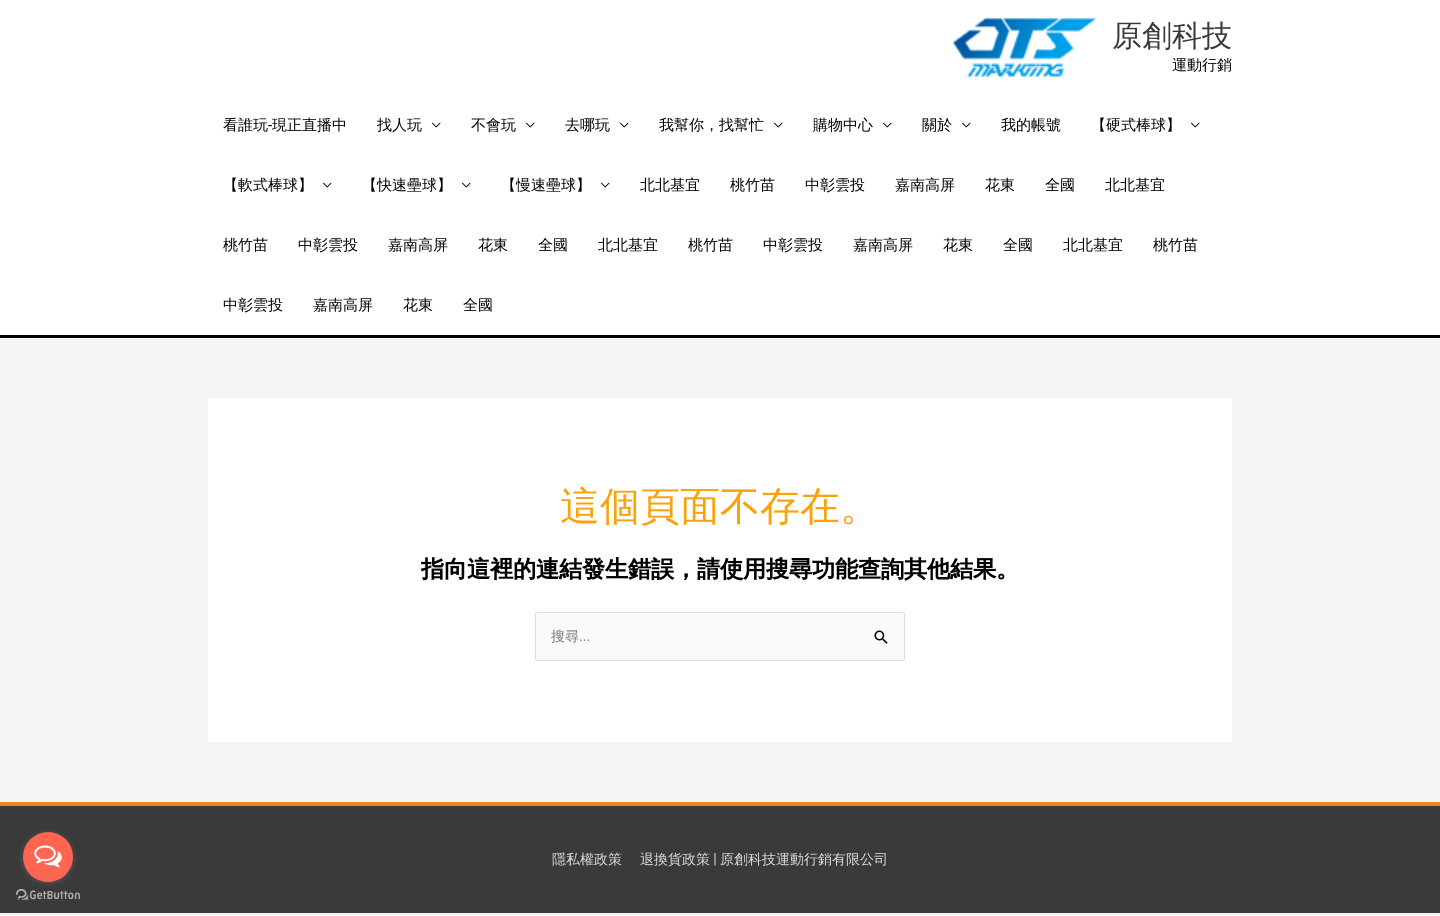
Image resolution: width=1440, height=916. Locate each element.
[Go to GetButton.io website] (48, 895)
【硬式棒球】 (1136, 127)
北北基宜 (670, 187)
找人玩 (399, 127)
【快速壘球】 (407, 187)
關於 (937, 127)
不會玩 (493, 127)
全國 (1060, 187)
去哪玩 (587, 127)
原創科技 (1170, 37)
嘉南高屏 (925, 187)
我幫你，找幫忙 (711, 127)
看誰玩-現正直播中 (285, 127)
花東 (1000, 187)
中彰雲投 (835, 187)
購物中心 (843, 127)
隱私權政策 (577, 861)
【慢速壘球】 (546, 187)
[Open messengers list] (48, 857)
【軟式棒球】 (268, 187)
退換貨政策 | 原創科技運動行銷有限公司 (767, 861)
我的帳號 (1031, 127)
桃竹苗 (752, 187)
